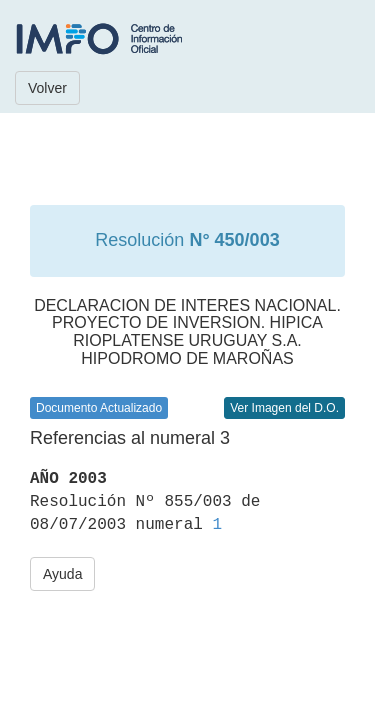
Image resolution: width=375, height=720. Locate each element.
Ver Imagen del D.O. (284, 408)
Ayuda (62, 574)
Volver (47, 88)
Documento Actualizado (99, 408)
